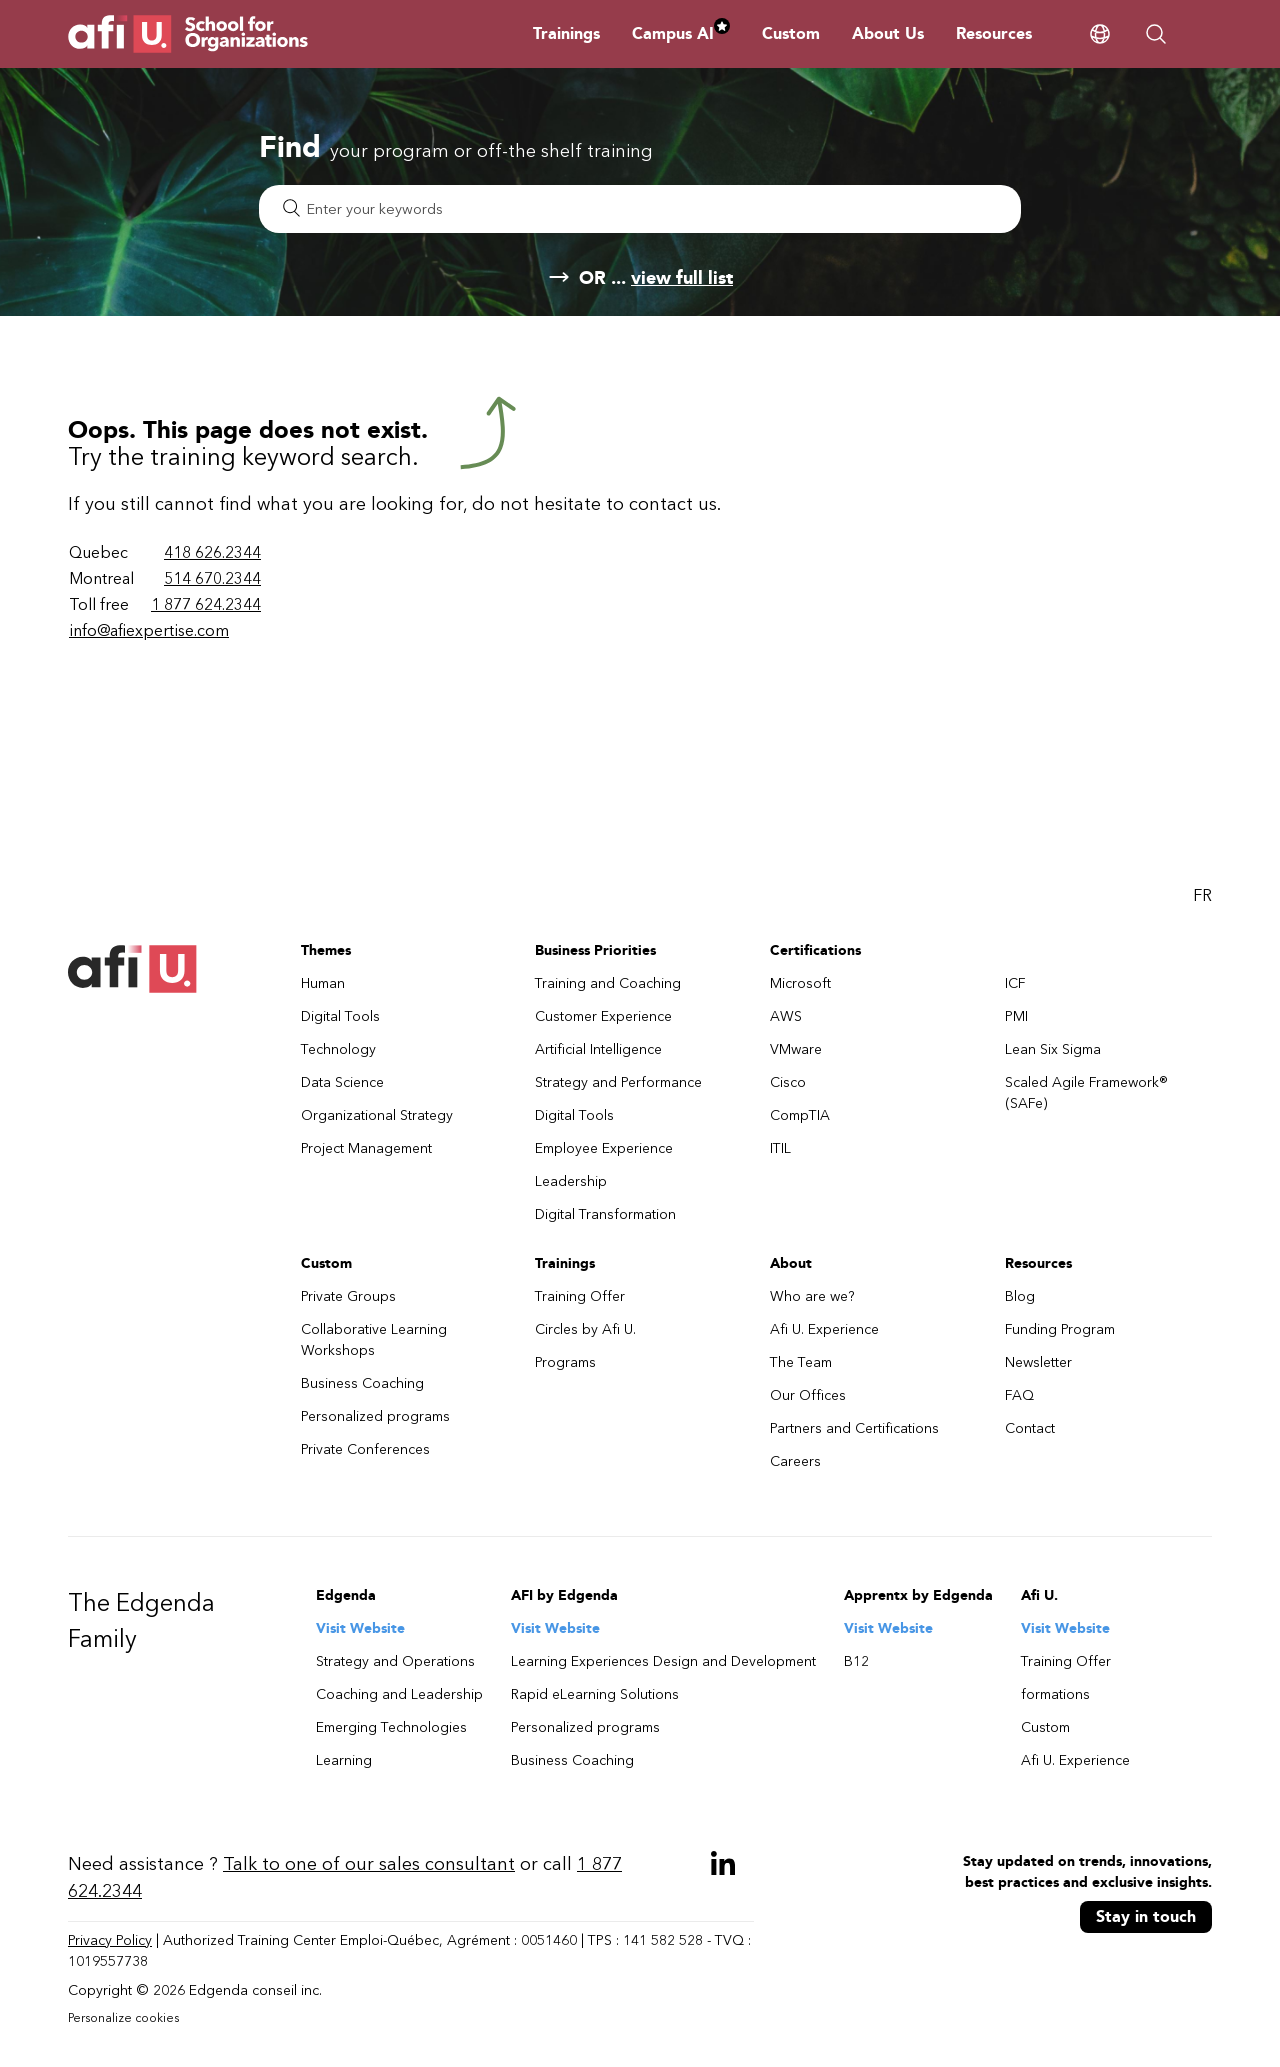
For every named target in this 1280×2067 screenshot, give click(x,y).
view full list (682, 278)
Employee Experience (604, 1148)
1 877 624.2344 (206, 604)
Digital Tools (340, 1016)
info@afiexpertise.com (149, 630)
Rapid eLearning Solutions (595, 1694)
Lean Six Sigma (1053, 1049)
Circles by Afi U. (585, 1329)
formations (1055, 1694)
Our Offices (808, 1395)
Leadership (571, 1181)
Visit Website (360, 1628)
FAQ (1019, 1395)
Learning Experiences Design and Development (663, 1661)
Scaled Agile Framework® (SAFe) (1086, 1093)
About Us (888, 33)
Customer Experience (603, 1016)
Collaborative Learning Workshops (374, 1340)
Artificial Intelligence (598, 1049)
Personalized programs (375, 1416)
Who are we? (812, 1296)
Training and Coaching (608, 983)
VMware (796, 1049)
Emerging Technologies (391, 1727)
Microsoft (800, 983)
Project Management (366, 1148)
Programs (565, 1362)
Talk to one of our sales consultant (369, 1864)
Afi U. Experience (824, 1329)
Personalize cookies (123, 2018)
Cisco (788, 1082)
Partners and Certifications (854, 1428)
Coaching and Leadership (399, 1694)
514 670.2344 (212, 578)
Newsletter (1038, 1362)
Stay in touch (1146, 1916)
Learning (344, 1760)
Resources (994, 33)
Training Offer (580, 1296)
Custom (791, 33)
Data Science (342, 1082)
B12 (856, 1661)
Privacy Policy (110, 1940)
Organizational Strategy (377, 1115)
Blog (1020, 1296)
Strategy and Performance (618, 1082)
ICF (1015, 983)
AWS (786, 1016)
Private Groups (348, 1296)
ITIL (780, 1148)
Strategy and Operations (395, 1661)
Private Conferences (365, 1449)
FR (1202, 895)
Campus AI (681, 33)
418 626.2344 (212, 552)
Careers (795, 1461)
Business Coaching (362, 1383)
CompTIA (800, 1115)
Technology (338, 1049)
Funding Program (1060, 1329)
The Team (801, 1362)
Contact (1030, 1428)
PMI (1016, 1016)
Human (323, 983)
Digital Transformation (605, 1214)
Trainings (566, 33)
